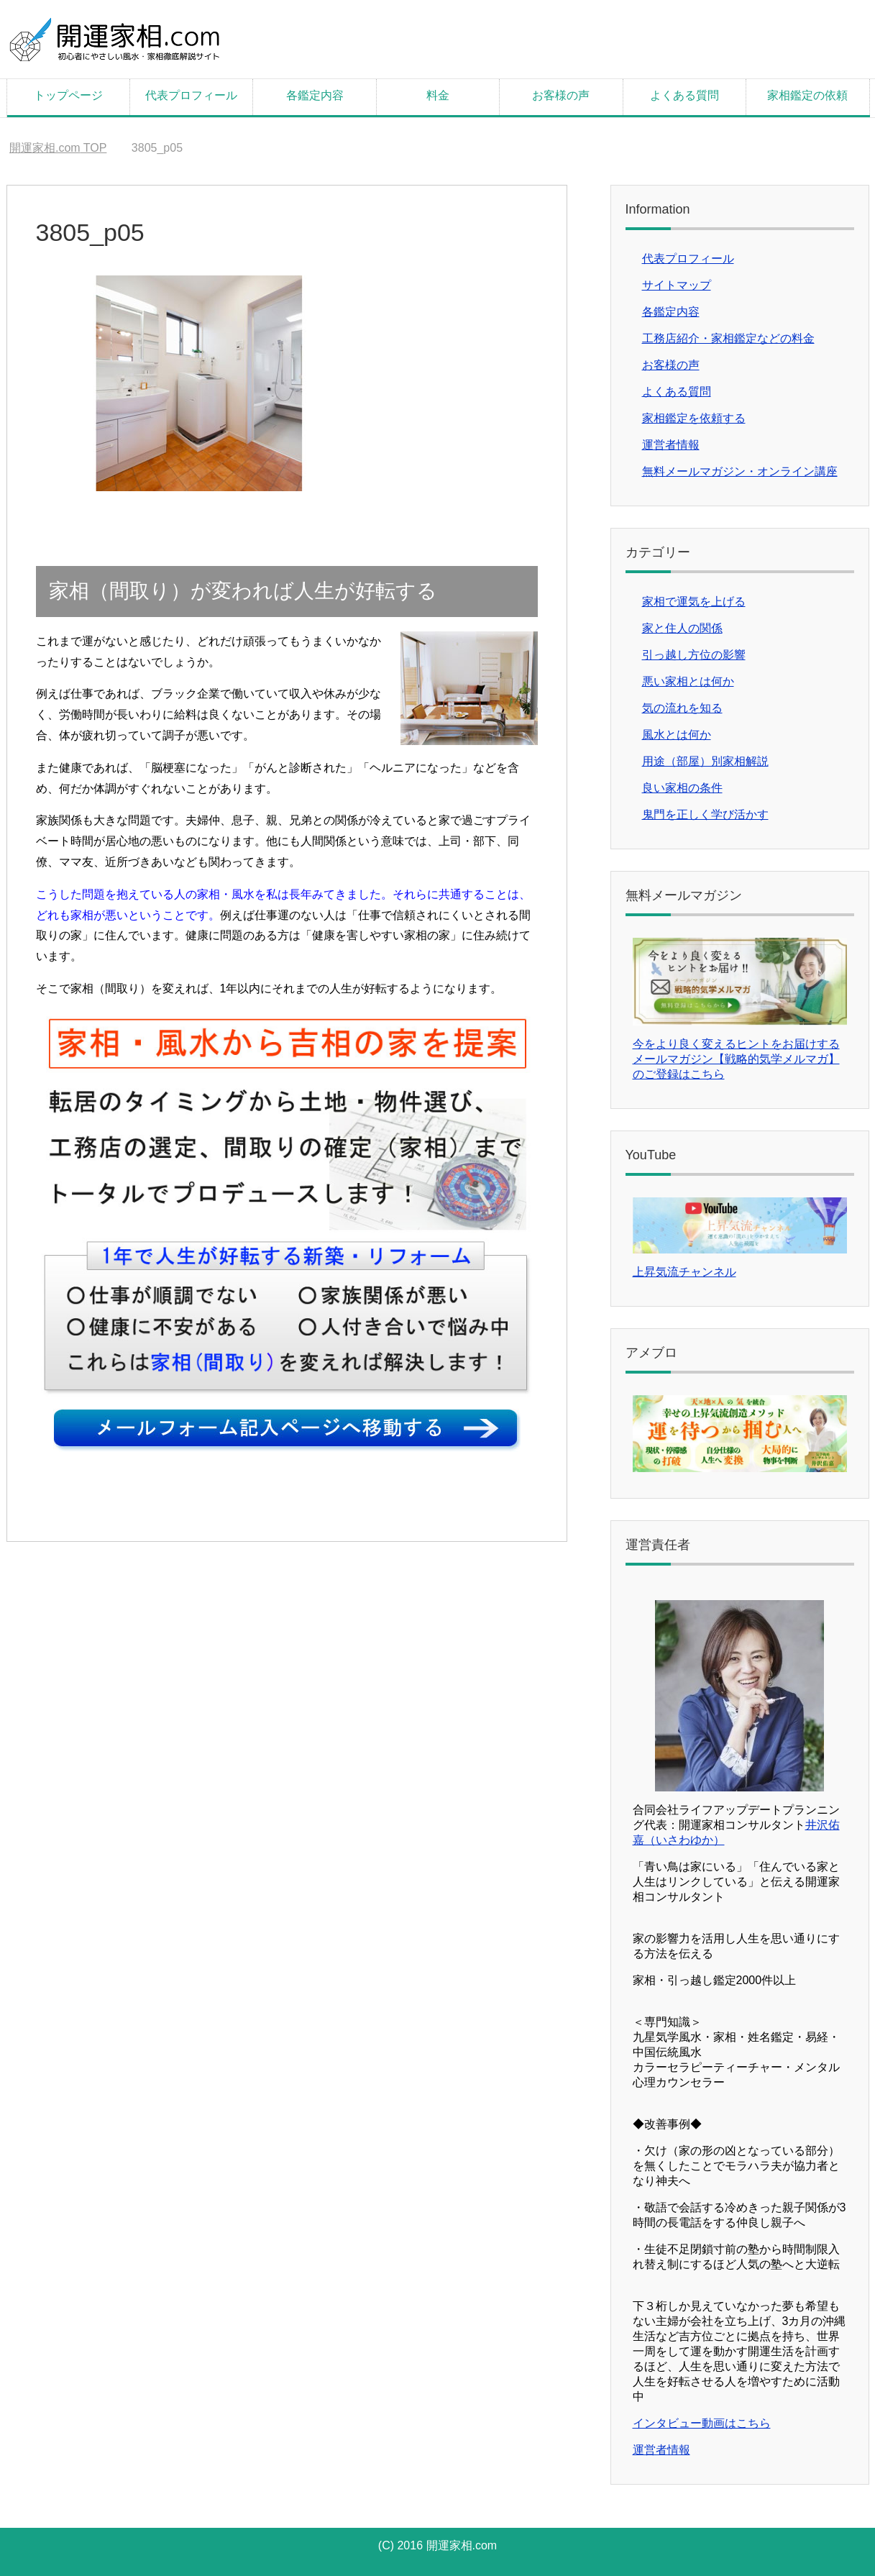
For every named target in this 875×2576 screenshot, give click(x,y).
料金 (437, 95)
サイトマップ (676, 285)
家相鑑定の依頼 (807, 95)
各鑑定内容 (315, 95)
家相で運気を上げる (694, 601)
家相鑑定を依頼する (694, 418)
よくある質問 (684, 95)
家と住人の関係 (682, 628)
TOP (57, 148)
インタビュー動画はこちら (702, 2423)
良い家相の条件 (682, 788)
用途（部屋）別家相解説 (705, 761)
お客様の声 (561, 95)
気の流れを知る (682, 708)
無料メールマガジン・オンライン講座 (740, 471)
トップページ (68, 95)
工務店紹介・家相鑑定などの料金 (728, 338)
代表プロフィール (191, 95)
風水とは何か (676, 735)
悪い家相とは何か (688, 681)
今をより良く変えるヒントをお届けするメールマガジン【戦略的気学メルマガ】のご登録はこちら (736, 1059)
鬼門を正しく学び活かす (705, 814)
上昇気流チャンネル (684, 1272)
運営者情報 (671, 445)
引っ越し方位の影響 (694, 655)
